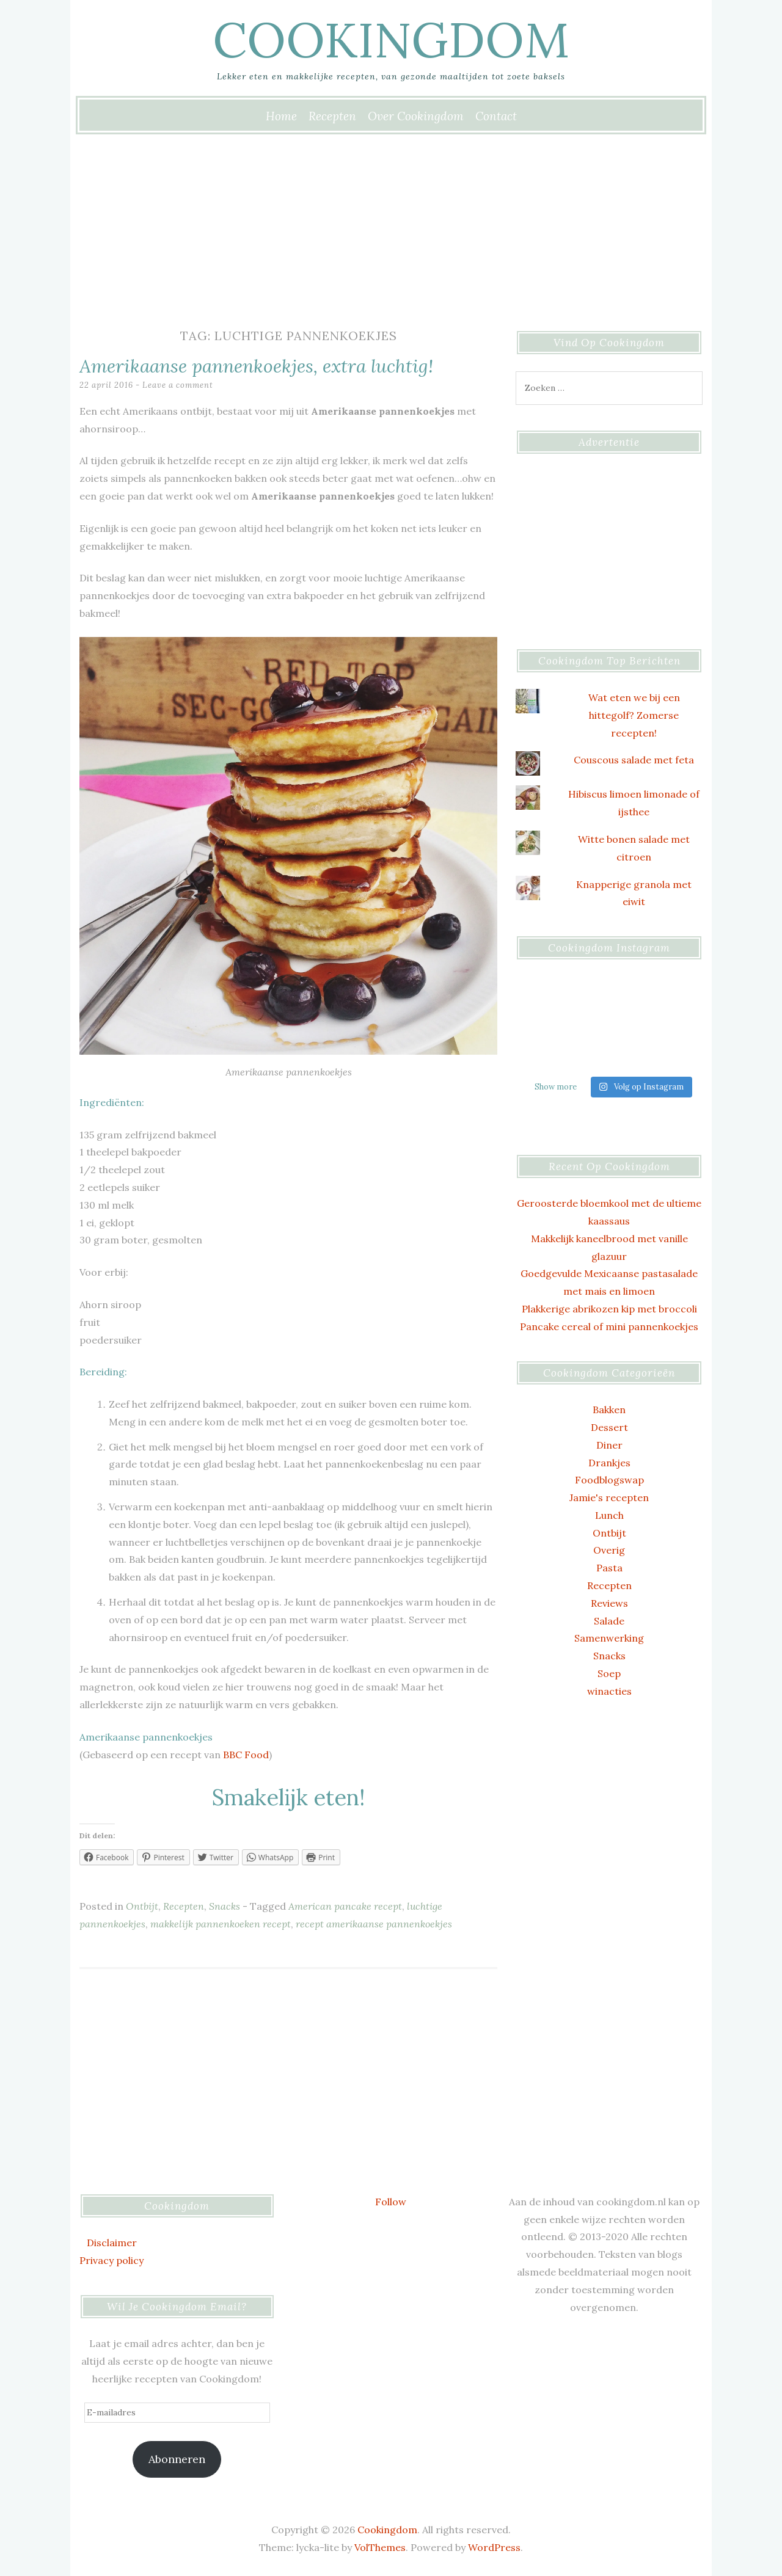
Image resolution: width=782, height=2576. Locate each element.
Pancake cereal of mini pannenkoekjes (609, 1326)
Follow (390, 2202)
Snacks (224, 1906)
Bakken (609, 1409)
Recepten (332, 116)
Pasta (609, 1568)
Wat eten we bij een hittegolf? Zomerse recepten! (634, 715)
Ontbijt (142, 1906)
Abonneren (176, 2459)
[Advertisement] (391, 224)
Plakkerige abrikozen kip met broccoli (609, 1309)
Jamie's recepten (609, 1497)
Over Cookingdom (416, 116)
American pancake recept (345, 1906)
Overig (609, 1550)
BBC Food (246, 1754)
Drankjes (609, 1463)
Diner (609, 1445)
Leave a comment (177, 385)
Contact (496, 116)
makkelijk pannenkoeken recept (220, 1924)
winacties (609, 1691)
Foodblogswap (609, 1480)
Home (281, 116)
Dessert (609, 1427)
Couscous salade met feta (634, 760)
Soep (609, 1673)
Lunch (609, 1515)
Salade (609, 1621)
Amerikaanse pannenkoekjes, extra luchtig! (256, 365)
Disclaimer (112, 2242)
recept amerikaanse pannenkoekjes (374, 1924)
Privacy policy (111, 2260)
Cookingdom (391, 40)
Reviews (609, 1603)
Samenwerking (609, 1638)
